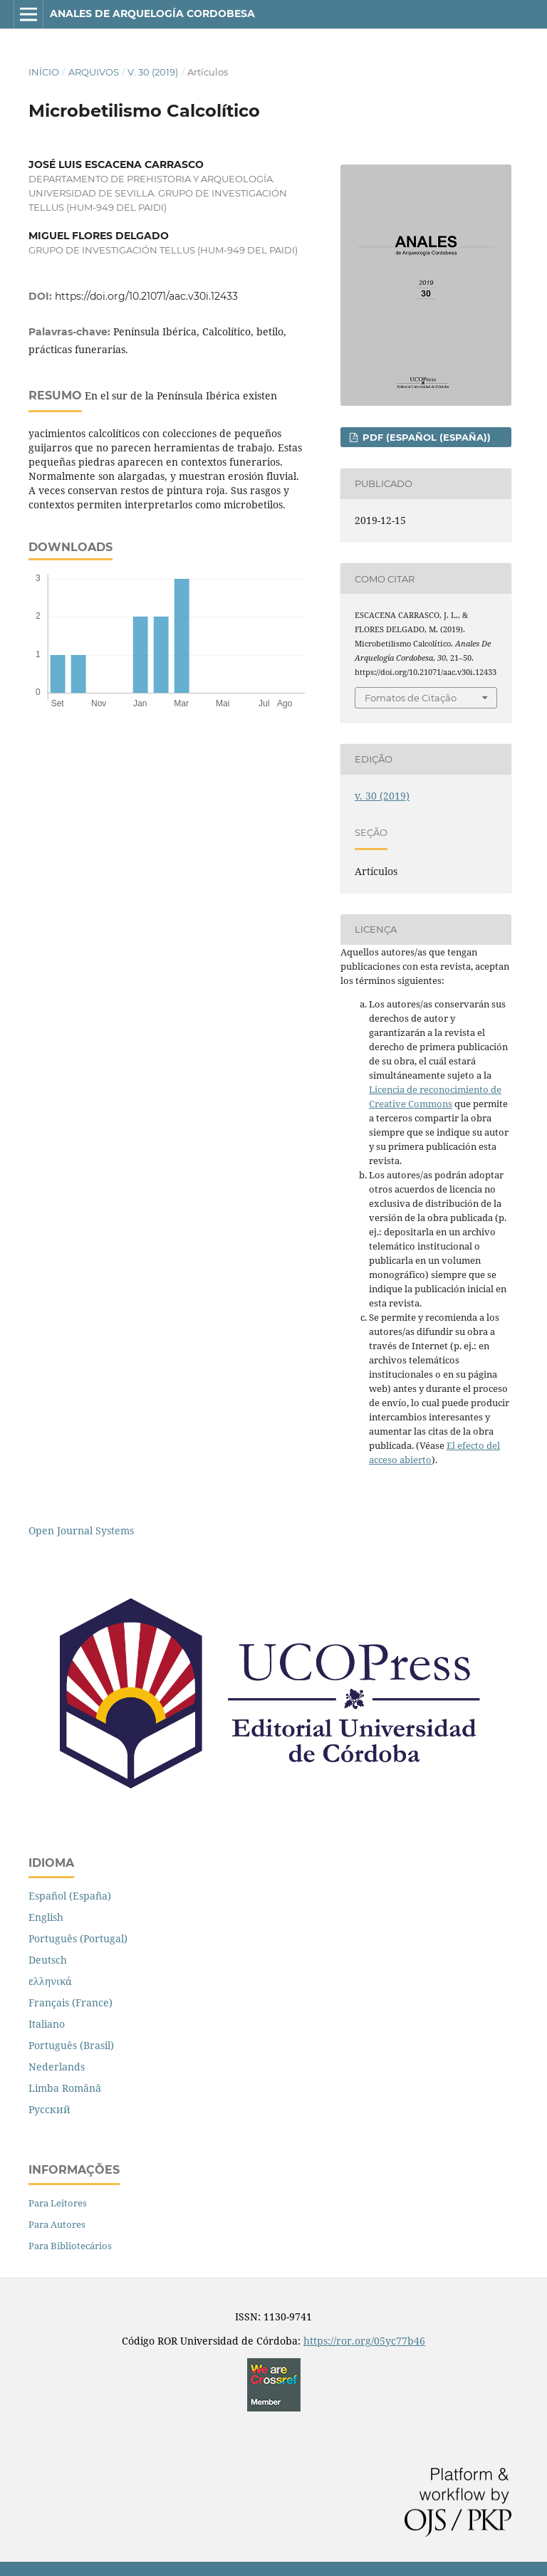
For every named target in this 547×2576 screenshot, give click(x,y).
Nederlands (56, 2066)
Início (43, 72)
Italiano (46, 2024)
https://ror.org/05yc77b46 (364, 2340)
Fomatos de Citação (411, 697)
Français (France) (70, 2002)
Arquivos (93, 72)
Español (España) (69, 1895)
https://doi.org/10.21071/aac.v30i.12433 (146, 296)
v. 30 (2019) (152, 72)
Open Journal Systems (81, 1530)
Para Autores (56, 2224)
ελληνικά (50, 1981)
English (45, 1917)
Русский (49, 2109)
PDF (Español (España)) (425, 437)
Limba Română (64, 2088)
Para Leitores (57, 2203)
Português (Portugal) (77, 1938)
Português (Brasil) (71, 2045)
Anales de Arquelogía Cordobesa (152, 13)
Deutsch (47, 1960)
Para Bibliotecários (70, 2245)
